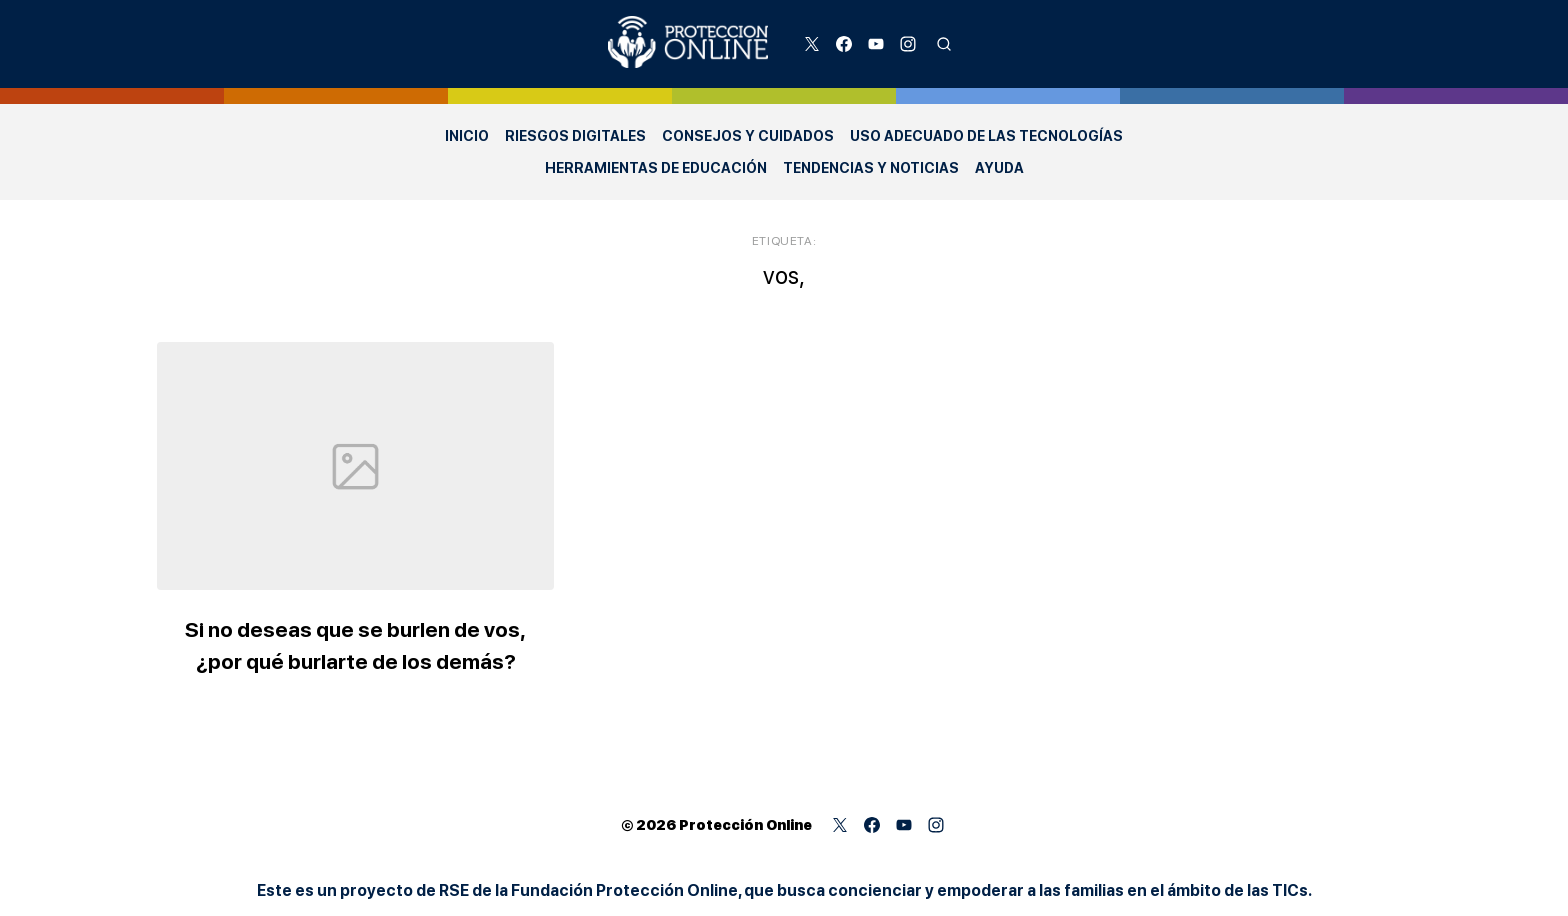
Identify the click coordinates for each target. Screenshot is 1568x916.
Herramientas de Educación (656, 168)
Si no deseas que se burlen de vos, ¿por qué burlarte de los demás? (388, 641)
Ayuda (999, 168)
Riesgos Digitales (575, 136)
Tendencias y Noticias (871, 168)
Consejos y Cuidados (748, 136)
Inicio (467, 136)
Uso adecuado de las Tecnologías (986, 136)
